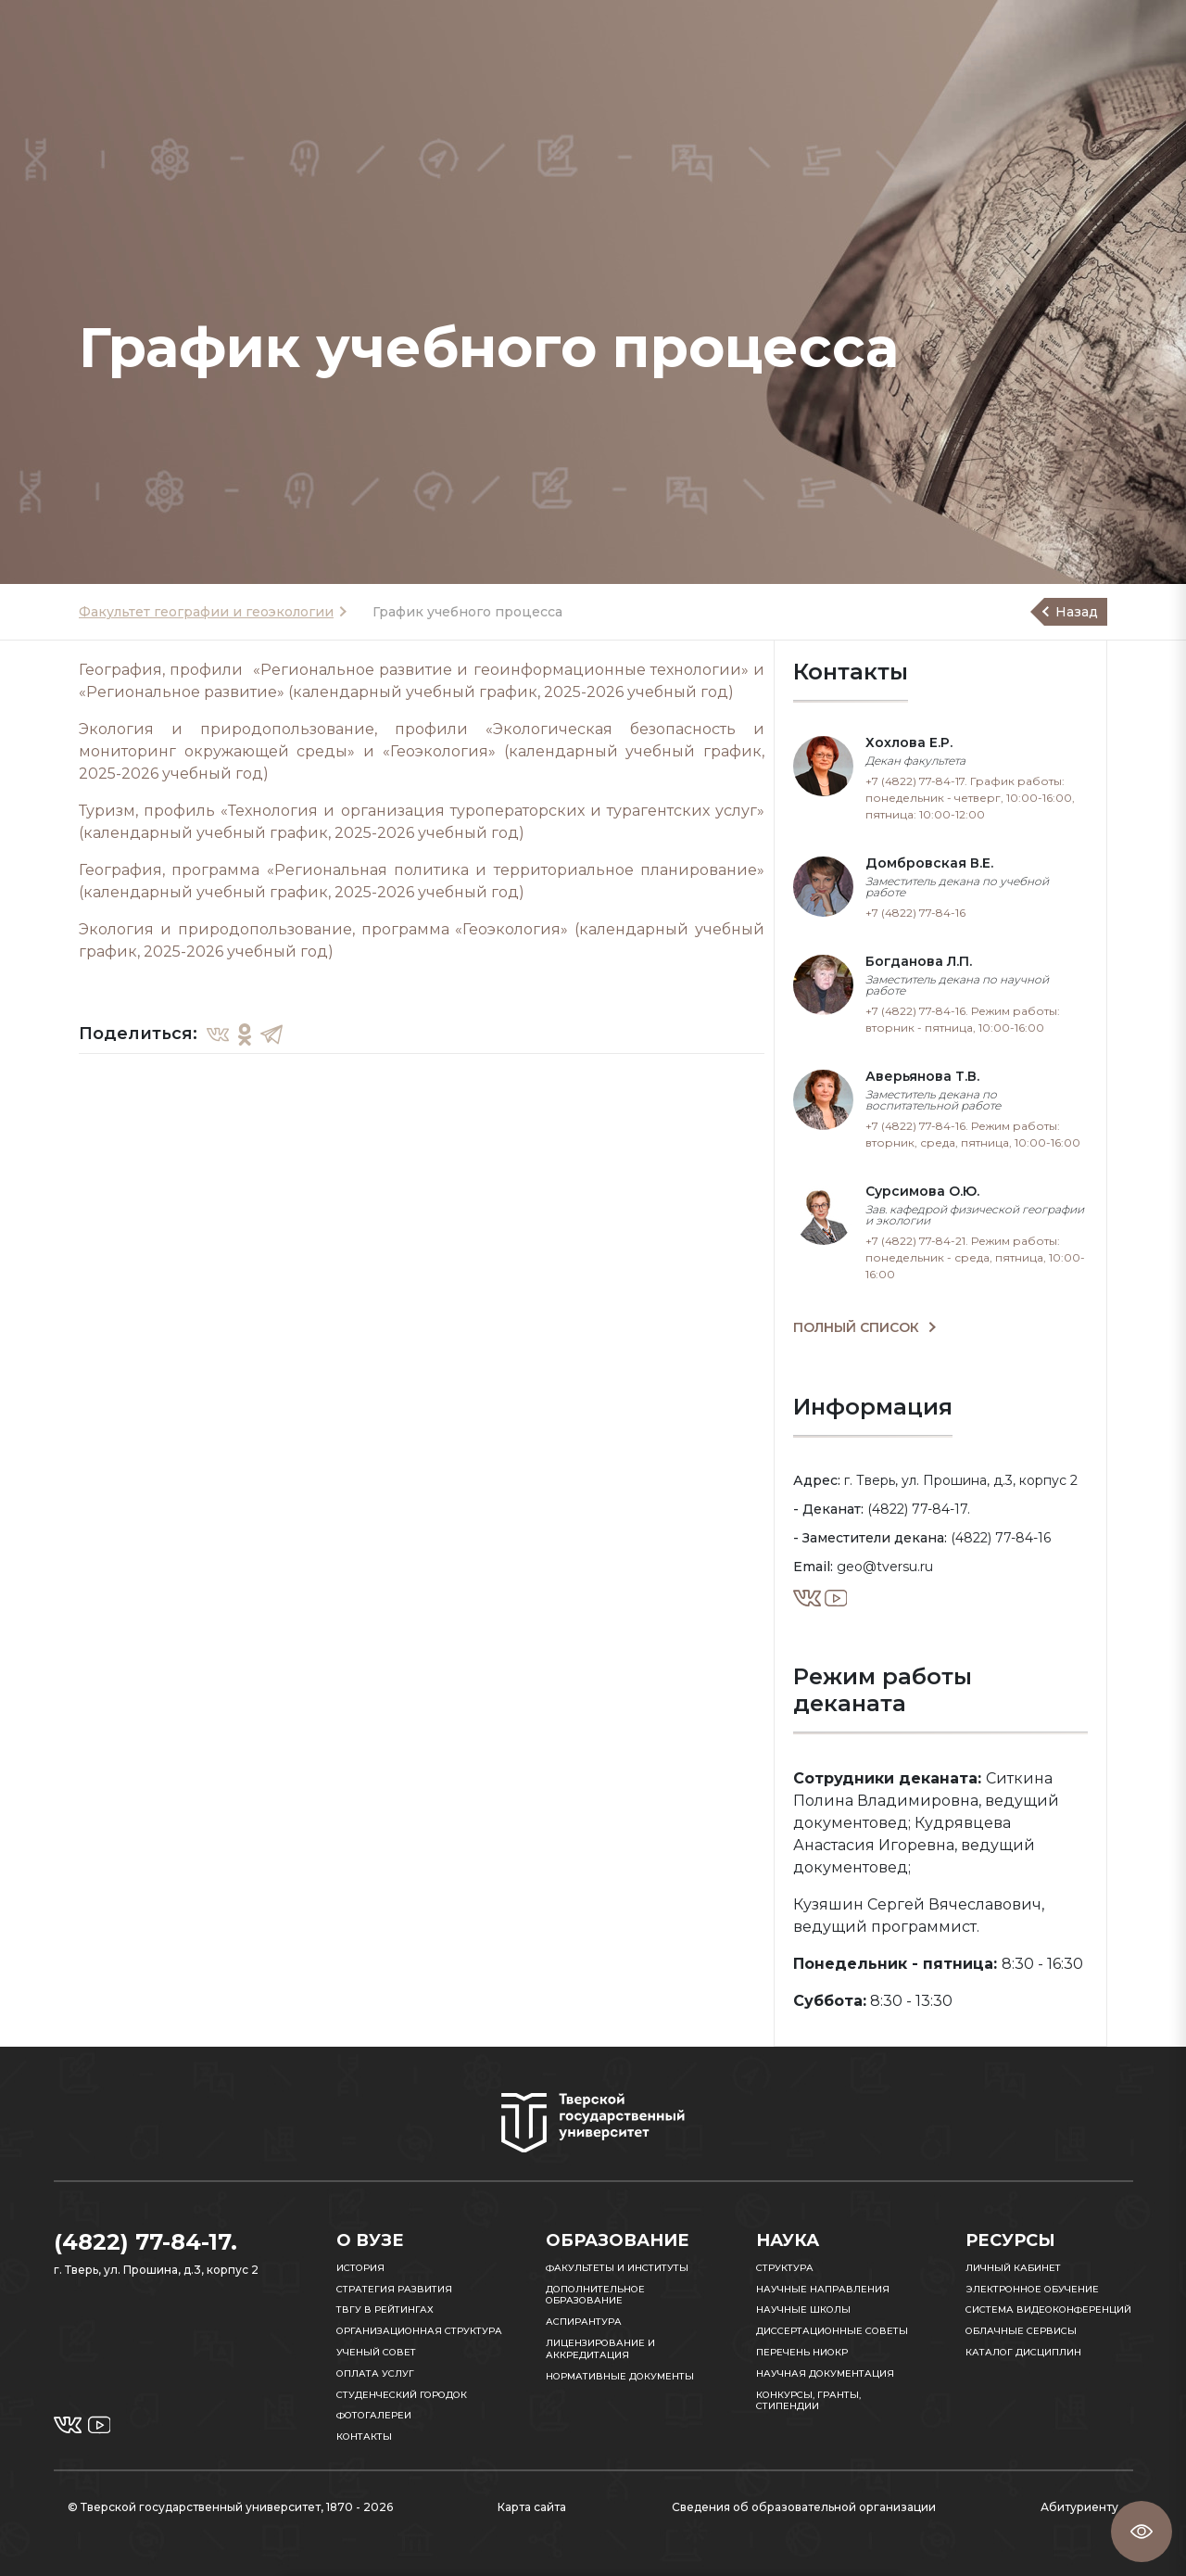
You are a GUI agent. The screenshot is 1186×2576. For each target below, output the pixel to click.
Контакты (364, 2436)
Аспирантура (584, 2322)
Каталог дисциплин (1023, 2352)
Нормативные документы (620, 2376)
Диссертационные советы (832, 2331)
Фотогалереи (373, 2415)
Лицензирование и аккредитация (600, 2349)
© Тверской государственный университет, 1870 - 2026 (230, 2507)
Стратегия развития (394, 2289)
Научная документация (825, 2373)
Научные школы (803, 2309)
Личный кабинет (1013, 2268)
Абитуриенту (1079, 2507)
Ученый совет (376, 2352)
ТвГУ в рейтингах (385, 2309)
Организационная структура (419, 2331)
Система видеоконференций (1048, 2309)
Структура (785, 2268)
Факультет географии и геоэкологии (206, 611)
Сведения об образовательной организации (804, 2507)
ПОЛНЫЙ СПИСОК (858, 1327)
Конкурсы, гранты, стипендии (808, 2401)
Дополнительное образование (595, 2295)
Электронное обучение (1032, 2289)
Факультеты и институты (617, 2268)
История (360, 2268)
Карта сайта (532, 2507)
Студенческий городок (401, 2395)
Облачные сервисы (1021, 2331)
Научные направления (823, 2289)
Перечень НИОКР (802, 2352)
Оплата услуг (375, 2373)
